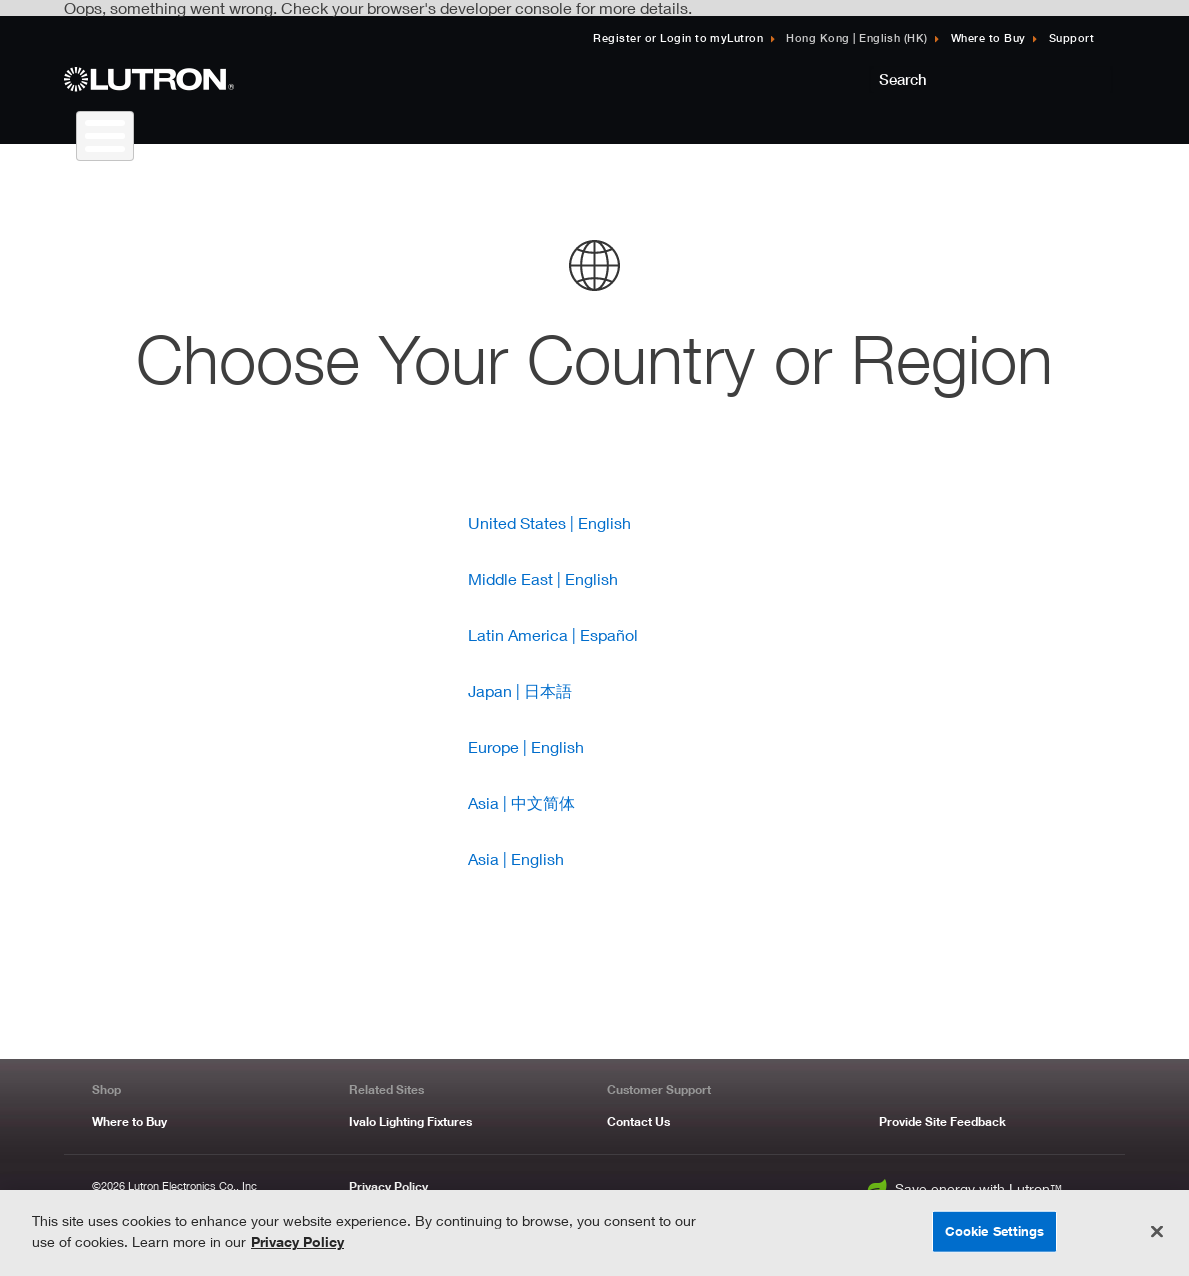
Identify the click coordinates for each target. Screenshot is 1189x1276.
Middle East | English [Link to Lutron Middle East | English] (543, 578)
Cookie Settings (995, 1231)
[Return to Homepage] (234, 79)
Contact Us (638, 1121)
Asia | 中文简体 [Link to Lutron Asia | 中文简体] (521, 802)
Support (1071, 37)
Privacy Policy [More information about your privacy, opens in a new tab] (297, 1241)
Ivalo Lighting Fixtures (410, 1121)
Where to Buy (988, 37)
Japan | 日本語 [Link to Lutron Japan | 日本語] (520, 690)
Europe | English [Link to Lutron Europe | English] (526, 746)
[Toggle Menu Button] (105, 136)
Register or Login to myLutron (678, 37)
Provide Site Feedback (942, 1121)
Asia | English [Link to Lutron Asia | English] (516, 858)
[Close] (1157, 1232)
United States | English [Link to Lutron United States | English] (549, 522)
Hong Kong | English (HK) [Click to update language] (857, 37)
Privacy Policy (388, 1186)
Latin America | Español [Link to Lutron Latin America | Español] (553, 634)
